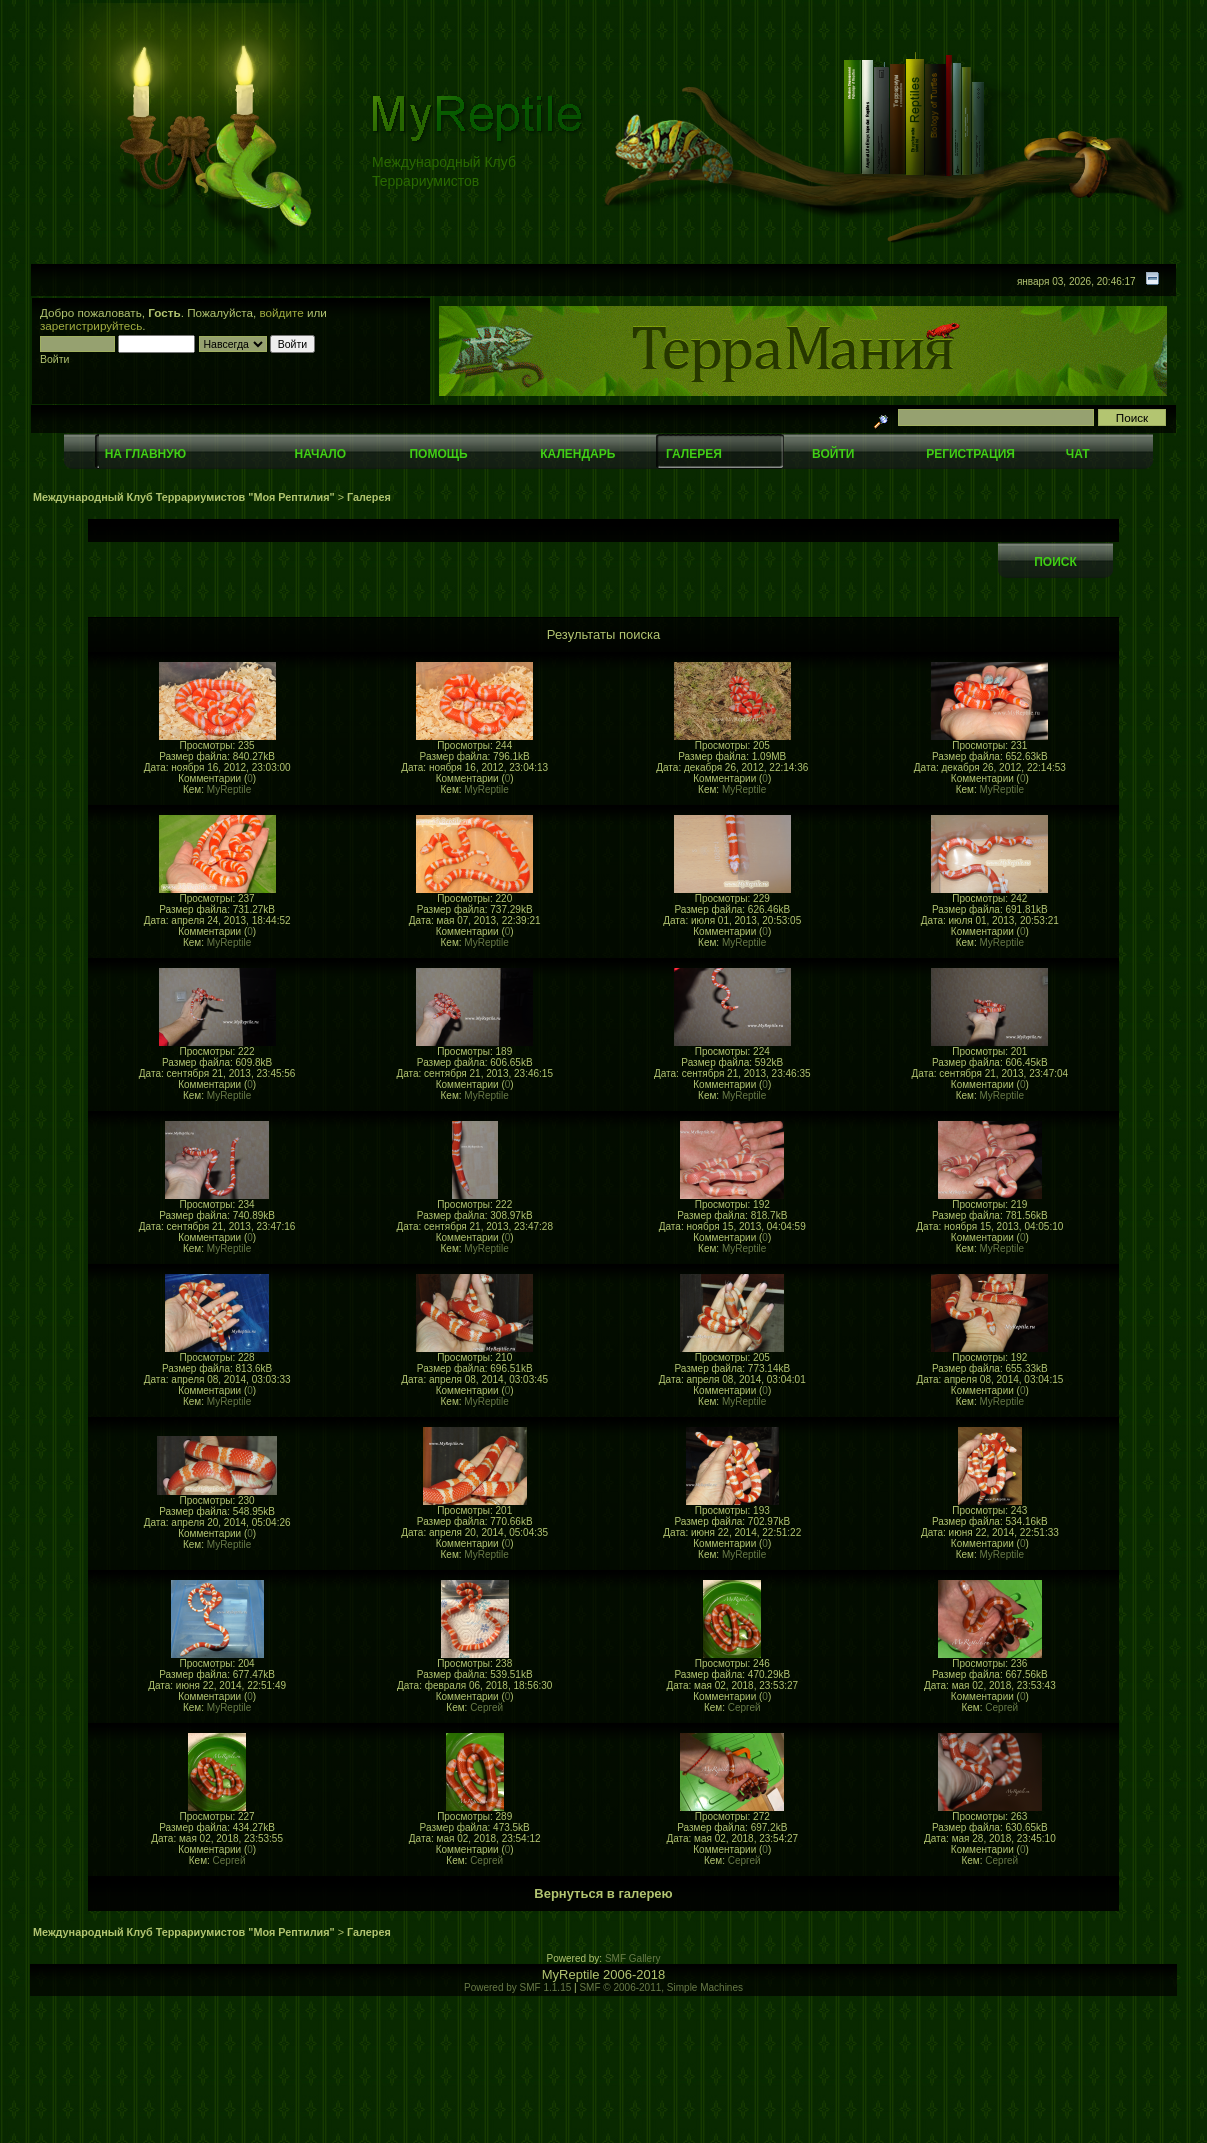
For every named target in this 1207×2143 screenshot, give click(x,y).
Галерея (694, 454)
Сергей (486, 1707)
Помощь (438, 454)
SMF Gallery (633, 1958)
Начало (320, 454)
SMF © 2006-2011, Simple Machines (661, 1987)
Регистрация (970, 454)
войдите (282, 312)
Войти (833, 454)
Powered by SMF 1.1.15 (517, 1987)
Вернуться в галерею (603, 1893)
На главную (145, 454)
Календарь (577, 454)
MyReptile (229, 789)
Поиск (1055, 562)
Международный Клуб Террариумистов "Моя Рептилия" (184, 497)
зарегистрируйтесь (91, 325)
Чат (1078, 454)
